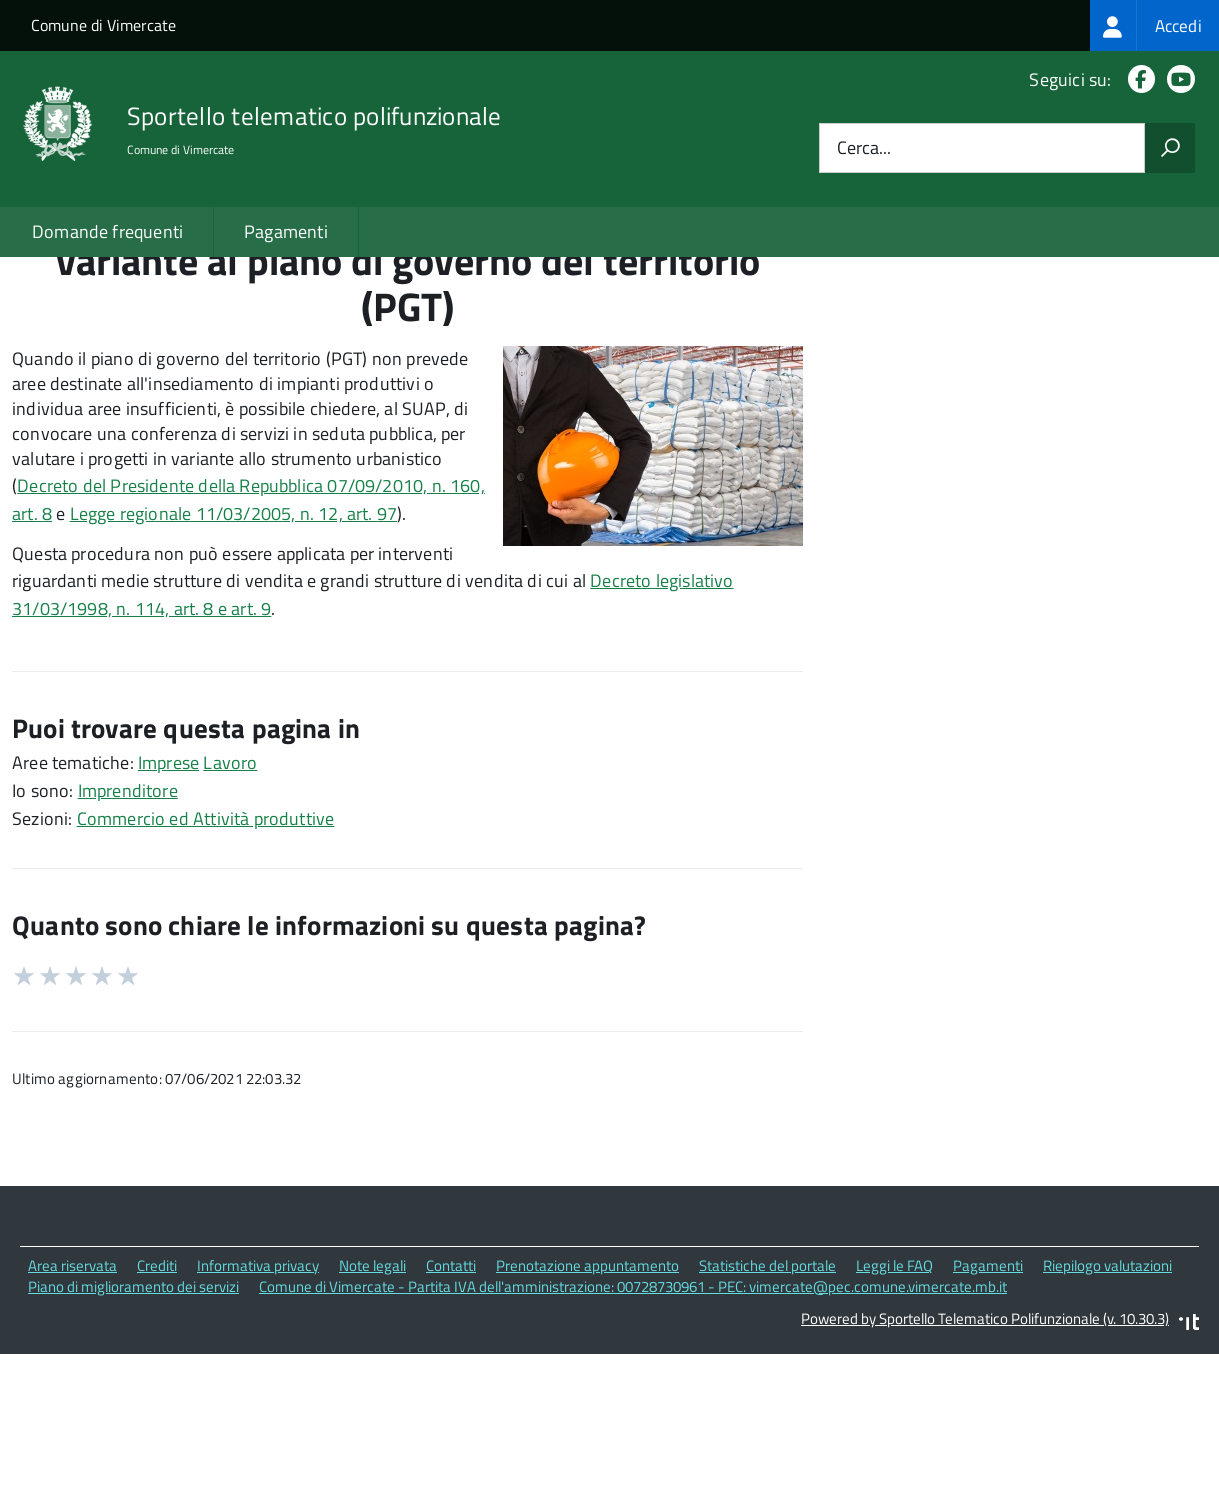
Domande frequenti (107, 231)
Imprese (168, 903)
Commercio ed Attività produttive (206, 959)
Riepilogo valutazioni (1107, 1406)
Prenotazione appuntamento (587, 1406)
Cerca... (864, 148)
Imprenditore (128, 931)
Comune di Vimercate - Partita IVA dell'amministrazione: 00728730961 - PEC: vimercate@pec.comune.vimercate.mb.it (633, 1427)
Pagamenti (286, 231)
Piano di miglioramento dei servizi (133, 1427)
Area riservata (72, 1406)
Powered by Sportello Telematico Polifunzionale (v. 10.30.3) (985, 1459)
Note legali (372, 1406)
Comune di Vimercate (103, 25)
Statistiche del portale (767, 1406)
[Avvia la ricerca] (1170, 148)
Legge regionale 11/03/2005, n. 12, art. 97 (234, 654)
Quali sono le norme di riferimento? (1014, 319)
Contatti (451, 1406)
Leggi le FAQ (894, 1406)
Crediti (157, 1406)
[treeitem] (1154, 25)
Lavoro (230, 903)
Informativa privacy (258, 1406)
